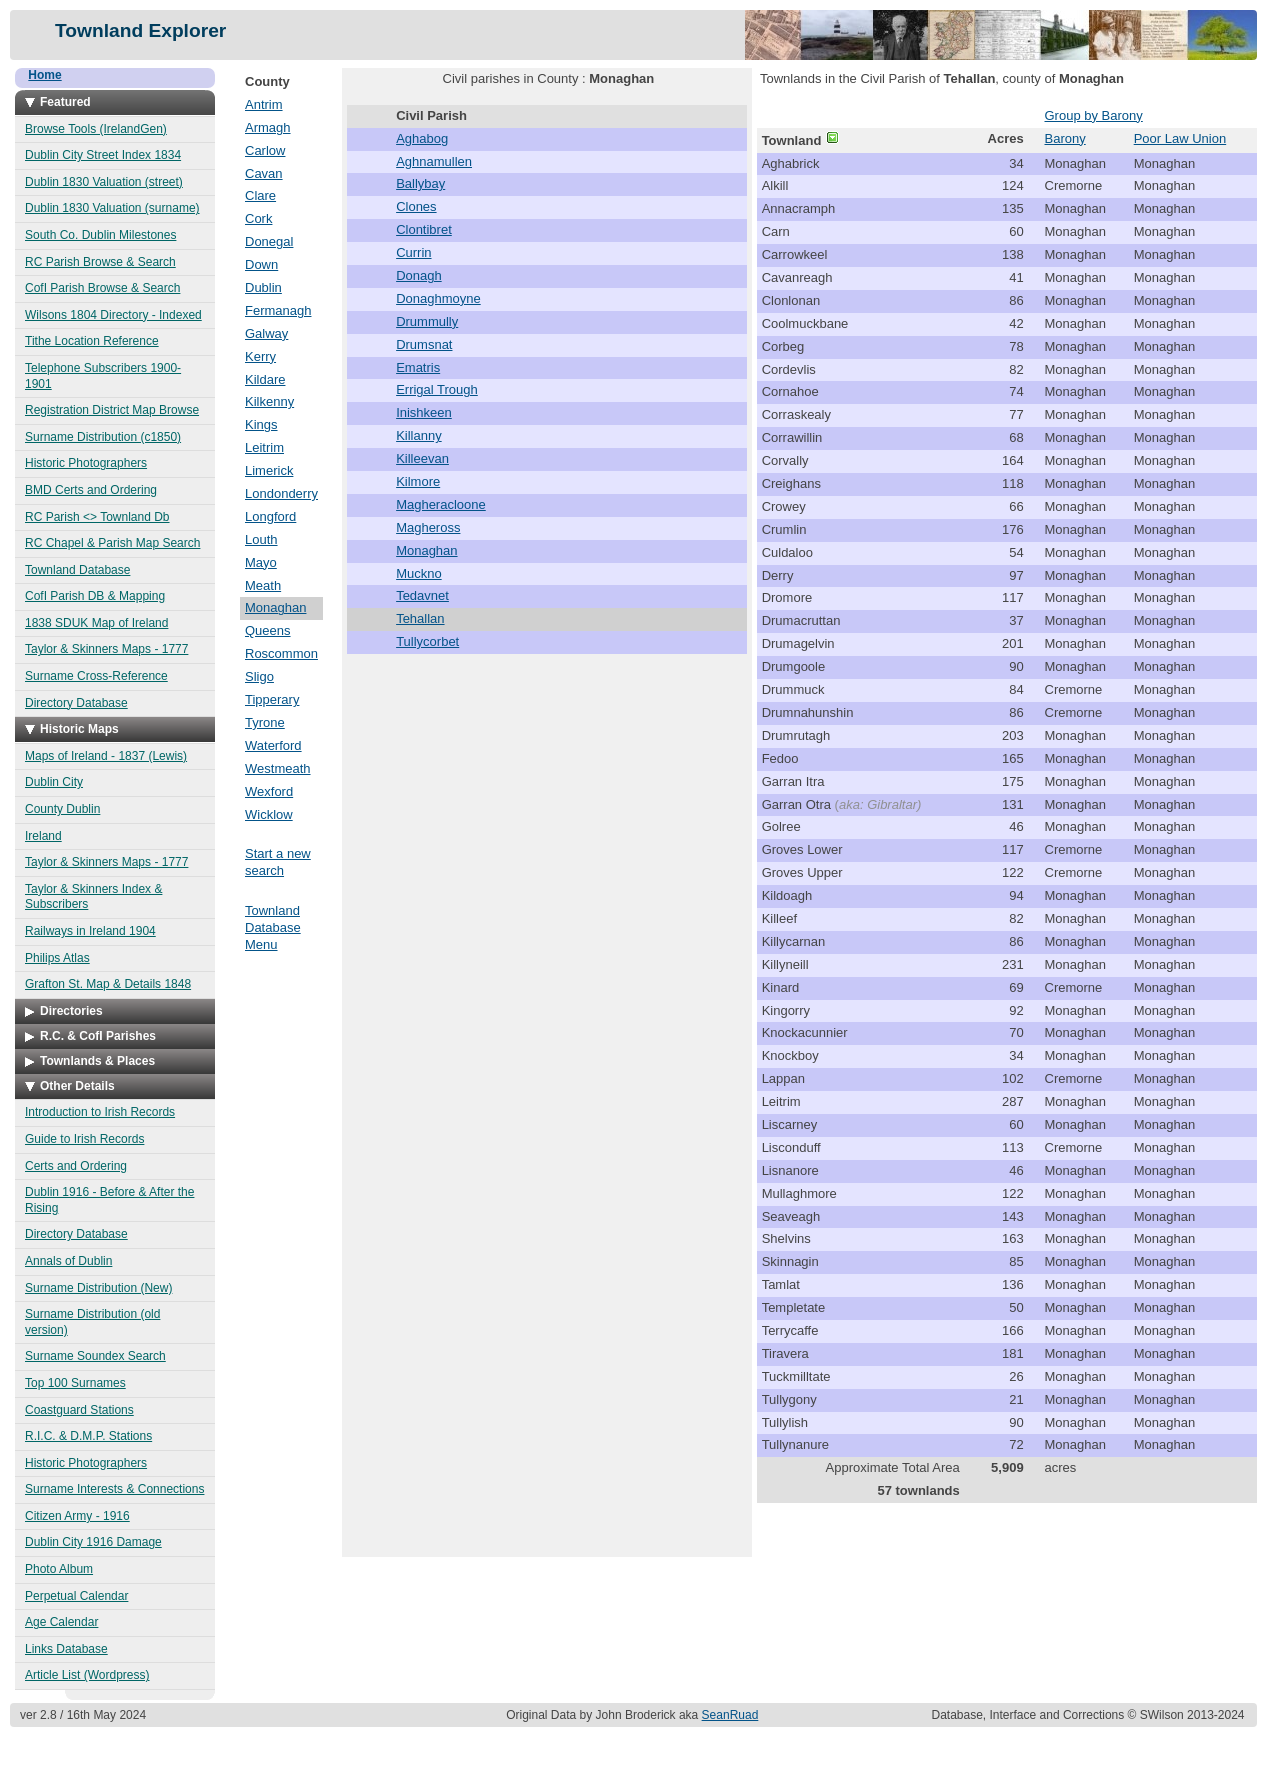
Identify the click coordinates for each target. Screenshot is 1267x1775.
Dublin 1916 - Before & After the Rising (109, 1200)
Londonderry (281, 493)
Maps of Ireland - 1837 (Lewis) (106, 756)
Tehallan (420, 618)
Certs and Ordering (76, 1166)
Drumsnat (424, 344)
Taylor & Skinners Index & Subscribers (93, 897)
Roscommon (281, 653)
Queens (268, 630)
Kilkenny (269, 401)
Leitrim (264, 447)
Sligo (259, 676)
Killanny (419, 435)
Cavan (264, 173)
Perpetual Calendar (76, 1596)
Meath (263, 585)
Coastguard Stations (79, 1410)
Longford (270, 516)
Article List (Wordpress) (87, 1675)
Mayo (261, 562)
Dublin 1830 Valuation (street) (104, 182)
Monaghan (275, 607)
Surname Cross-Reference (96, 676)
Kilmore (418, 481)
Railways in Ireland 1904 (90, 931)
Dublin (263, 287)
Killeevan (422, 458)
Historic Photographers (86, 463)
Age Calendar (61, 1622)
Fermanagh (278, 310)
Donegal (269, 241)
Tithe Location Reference (92, 341)
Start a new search (278, 862)
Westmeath (278, 768)
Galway (266, 333)
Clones (416, 206)
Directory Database (76, 703)
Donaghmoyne (438, 298)
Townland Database (77, 570)
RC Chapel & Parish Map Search (112, 543)
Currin (413, 252)
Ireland (43, 836)
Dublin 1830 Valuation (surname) (112, 208)
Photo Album (59, 1569)
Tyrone (265, 722)
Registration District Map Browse (112, 410)
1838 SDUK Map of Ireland (96, 623)
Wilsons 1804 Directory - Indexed (113, 315)
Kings (261, 424)
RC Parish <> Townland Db (97, 517)
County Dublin (62, 809)
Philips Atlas (57, 958)
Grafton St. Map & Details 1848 (108, 984)
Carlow (265, 150)
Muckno (419, 573)
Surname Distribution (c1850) (103, 437)
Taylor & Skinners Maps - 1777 (106, 649)
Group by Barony (1094, 115)
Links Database (66, 1649)
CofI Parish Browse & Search (102, 288)
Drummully (427, 321)
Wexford (269, 791)
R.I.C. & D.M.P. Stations (88, 1436)
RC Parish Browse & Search (100, 262)
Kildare (265, 379)
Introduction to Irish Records (100, 1112)
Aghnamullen (434, 161)
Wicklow (269, 814)
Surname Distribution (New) (98, 1288)
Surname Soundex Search (95, 1356)
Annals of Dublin (68, 1261)
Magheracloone (441, 504)
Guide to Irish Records (84, 1139)
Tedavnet (422, 595)
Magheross (428, 527)
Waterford (273, 745)
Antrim (264, 104)
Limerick (269, 470)
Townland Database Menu (273, 927)
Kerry (260, 356)
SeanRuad (730, 1715)
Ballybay (420, 183)
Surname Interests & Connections (114, 1489)
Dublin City (54, 782)
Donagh (419, 275)
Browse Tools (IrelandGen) (96, 129)
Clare (260, 195)
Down (261, 264)
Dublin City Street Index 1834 (103, 155)
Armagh (268, 127)
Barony (1065, 138)
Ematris (418, 367)
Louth (261, 539)
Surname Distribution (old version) (92, 1322)
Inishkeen (424, 412)
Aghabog (422, 138)
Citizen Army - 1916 (77, 1516)
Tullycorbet (427, 641)
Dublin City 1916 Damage (93, 1542)
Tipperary (272, 699)
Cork (258, 218)
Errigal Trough (437, 389)
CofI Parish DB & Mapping (95, 596)
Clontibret (424, 229)
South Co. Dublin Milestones (100, 235)
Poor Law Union (1180, 138)
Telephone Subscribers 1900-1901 (103, 376)
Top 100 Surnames (75, 1383)
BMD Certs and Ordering (91, 490)
